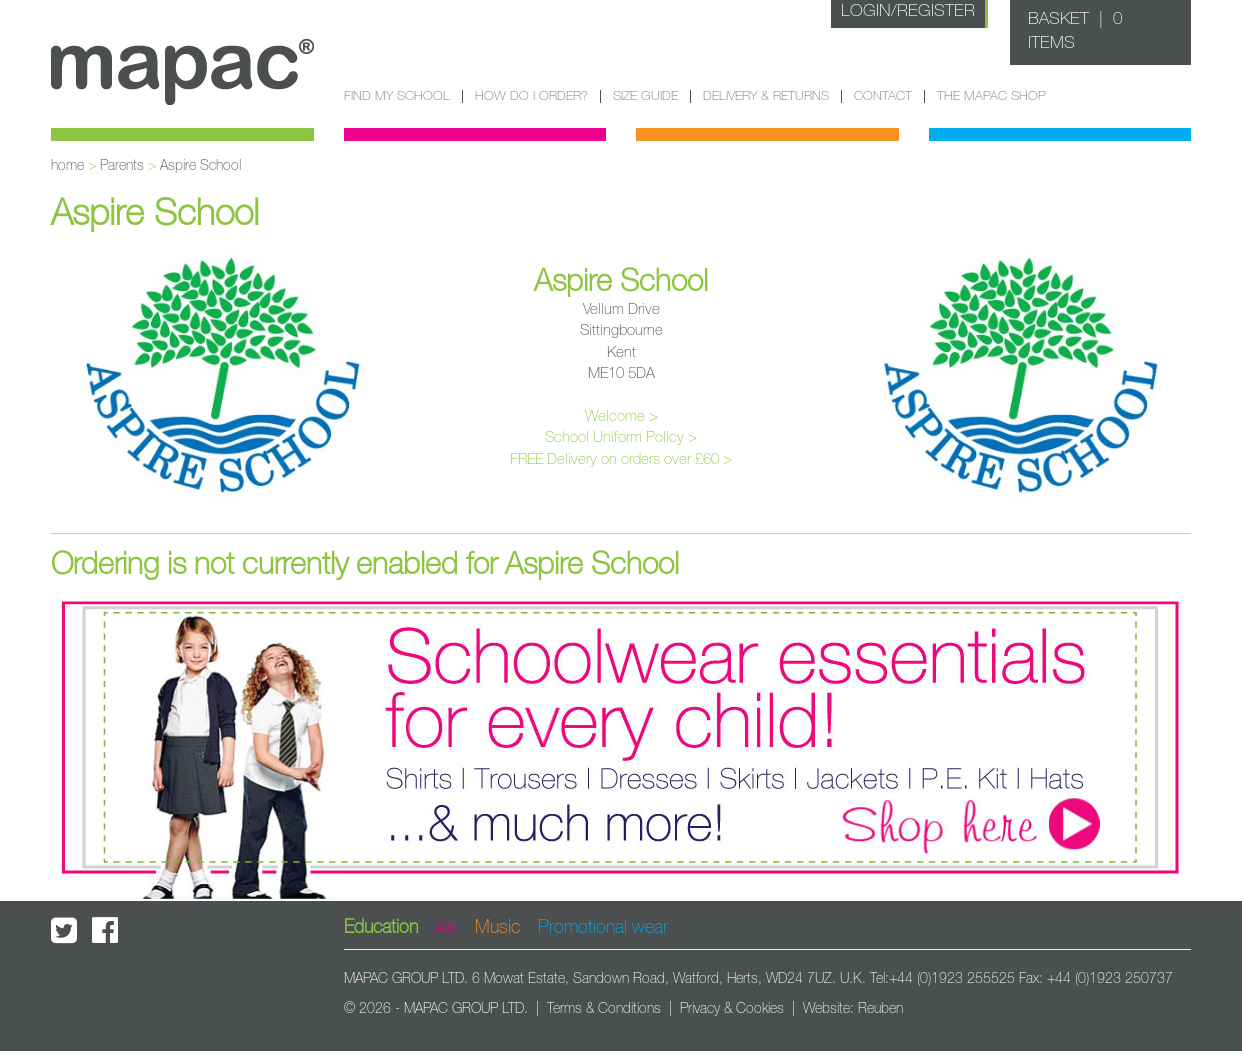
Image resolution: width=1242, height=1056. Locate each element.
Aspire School (200, 166)
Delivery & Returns (766, 96)
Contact (883, 96)
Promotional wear (603, 928)
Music (497, 928)
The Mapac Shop (991, 96)
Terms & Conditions (604, 1009)
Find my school (397, 96)
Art (446, 928)
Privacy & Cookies (732, 1009)
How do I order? (531, 96)
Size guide (645, 96)
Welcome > (621, 416)
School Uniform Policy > (621, 437)
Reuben (880, 1009)
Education (381, 928)
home (67, 166)
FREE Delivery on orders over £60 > (621, 459)
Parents (122, 166)
